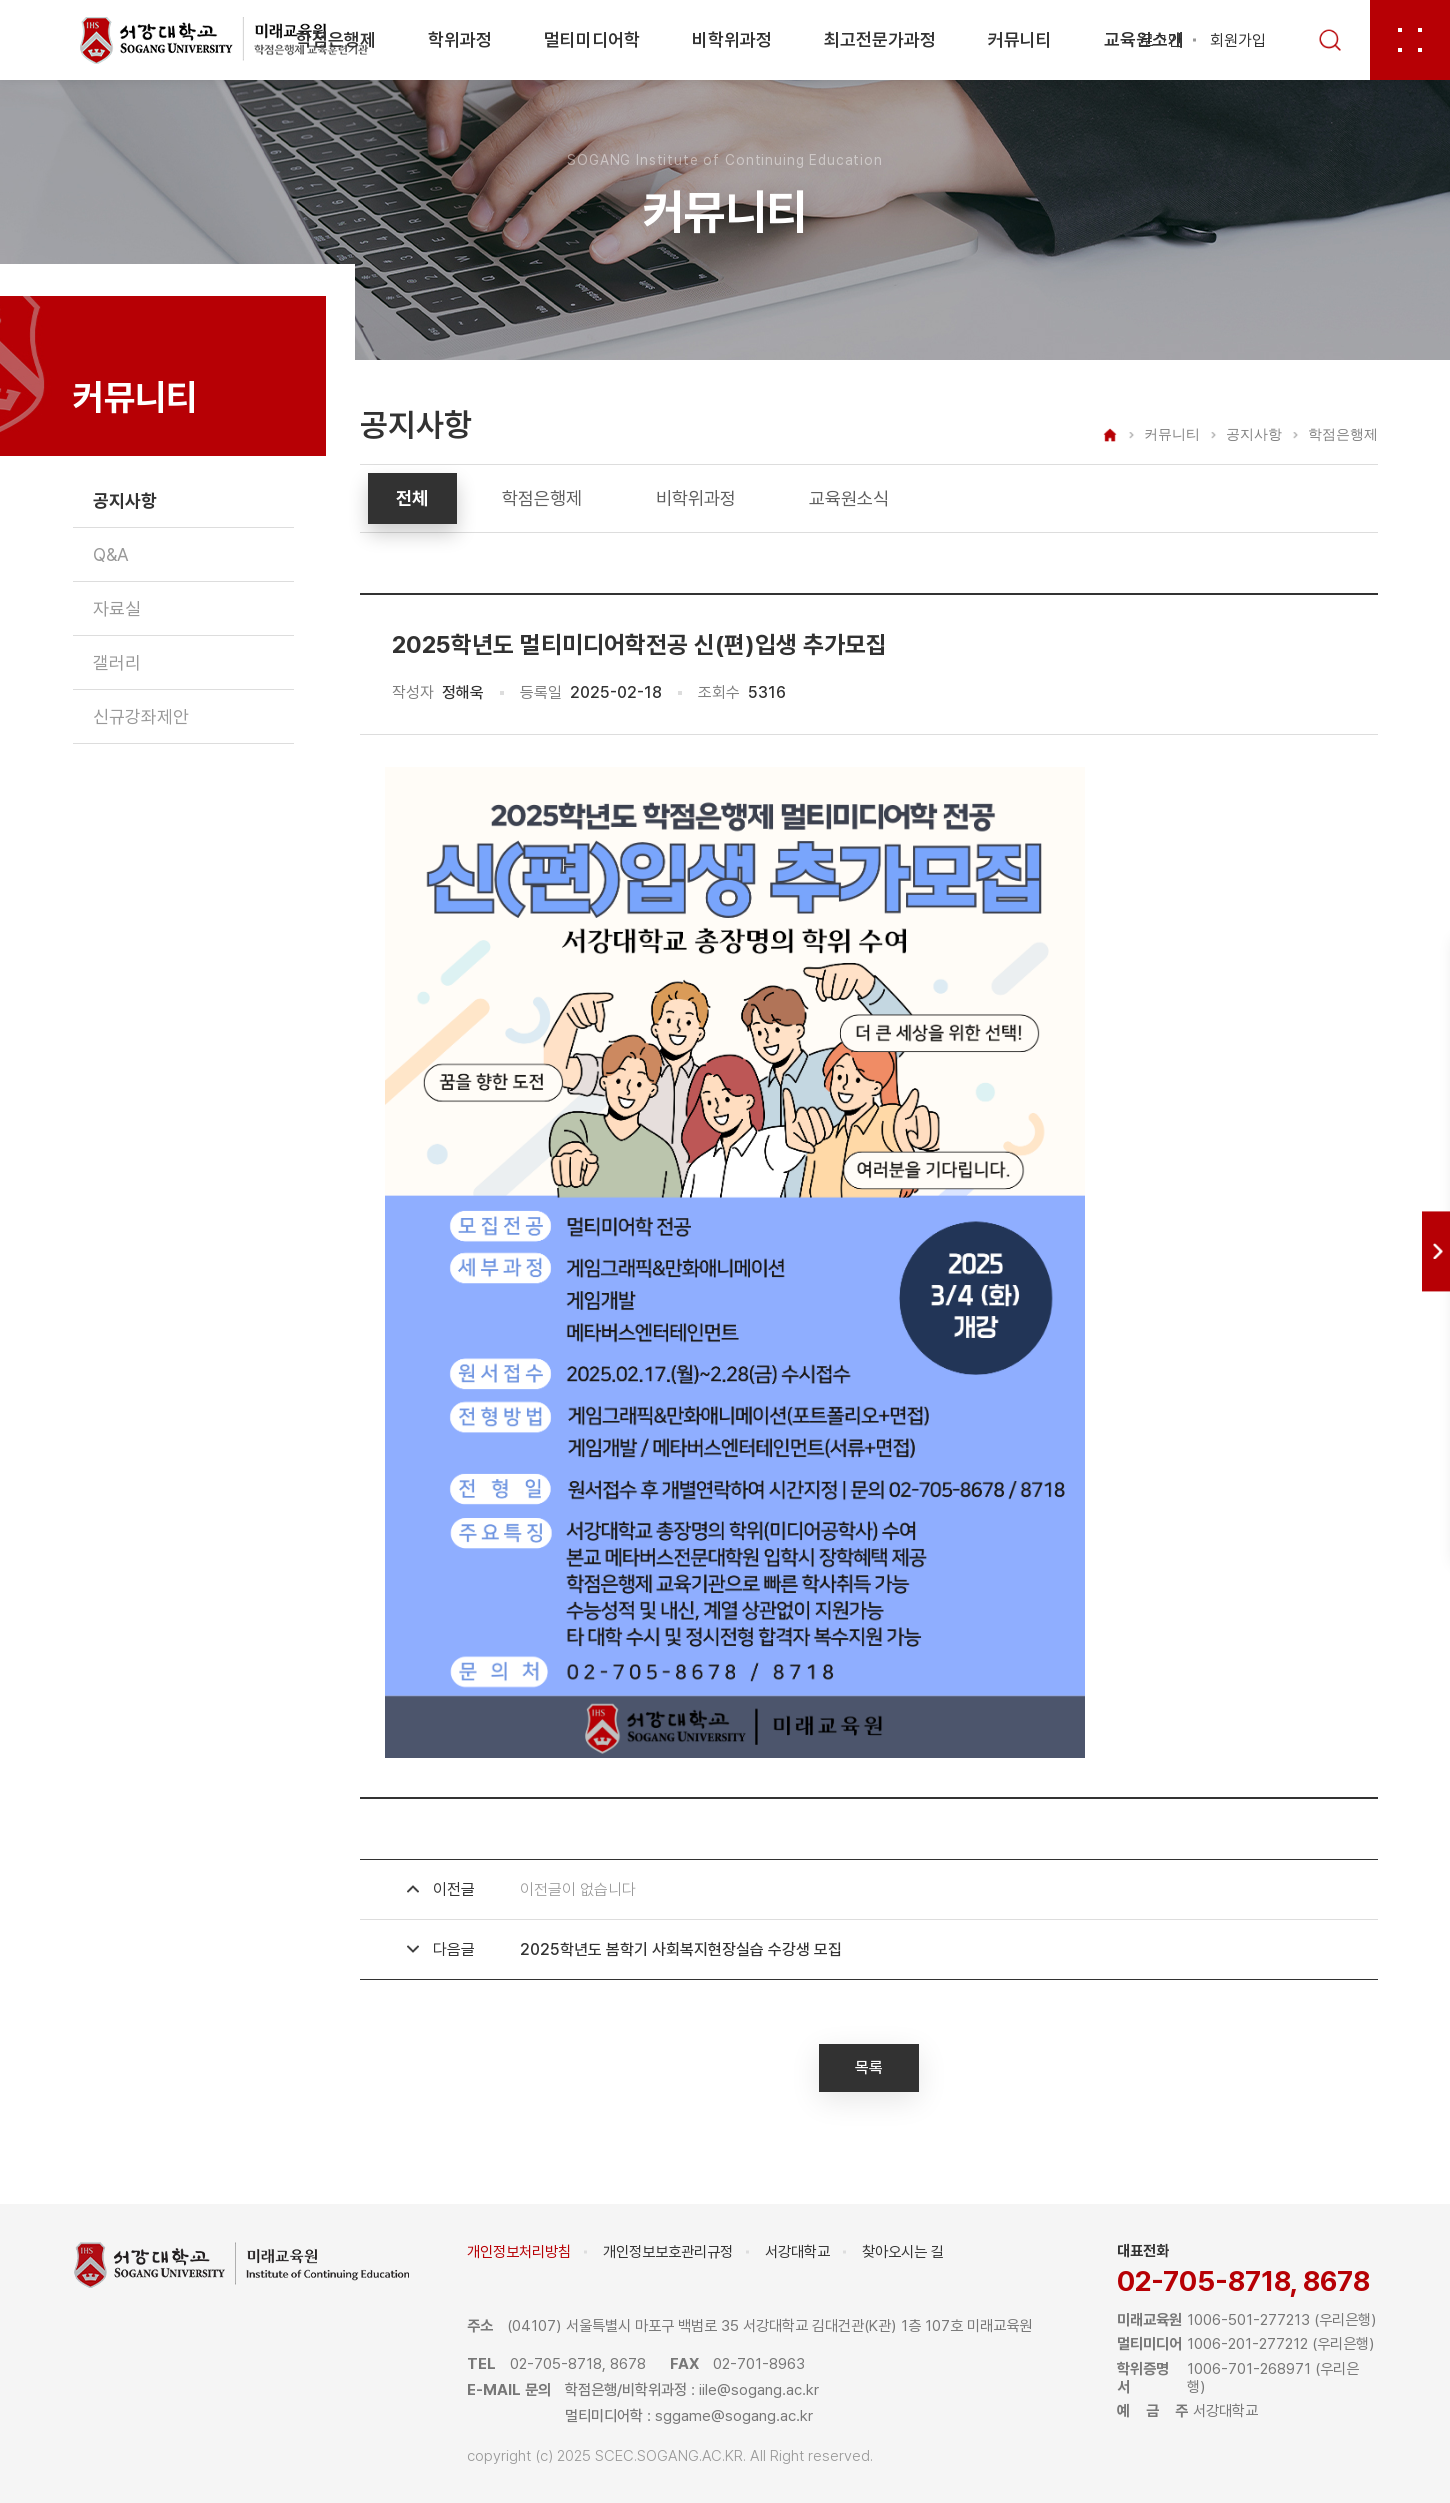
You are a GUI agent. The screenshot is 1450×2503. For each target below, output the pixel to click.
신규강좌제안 (141, 716)
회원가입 (1238, 40)
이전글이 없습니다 (578, 1889)
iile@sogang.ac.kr (759, 2390)
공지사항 (125, 500)
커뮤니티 (1020, 39)
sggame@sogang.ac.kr (734, 2416)
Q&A (111, 554)
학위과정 (460, 39)
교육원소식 (849, 498)
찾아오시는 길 (903, 2252)
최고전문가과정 (880, 39)
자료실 (117, 608)
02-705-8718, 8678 (1243, 2281)
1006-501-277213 (1248, 2320)
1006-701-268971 (1249, 2369)
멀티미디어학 (592, 39)
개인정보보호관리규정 (668, 2252)
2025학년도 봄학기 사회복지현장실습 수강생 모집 (681, 1949)
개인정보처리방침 (519, 2252)
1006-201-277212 (1247, 2344)
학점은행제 (336, 39)
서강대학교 (797, 2252)
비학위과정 (732, 39)
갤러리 (117, 662)
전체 (412, 498)
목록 (869, 2067)
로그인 (1161, 40)
